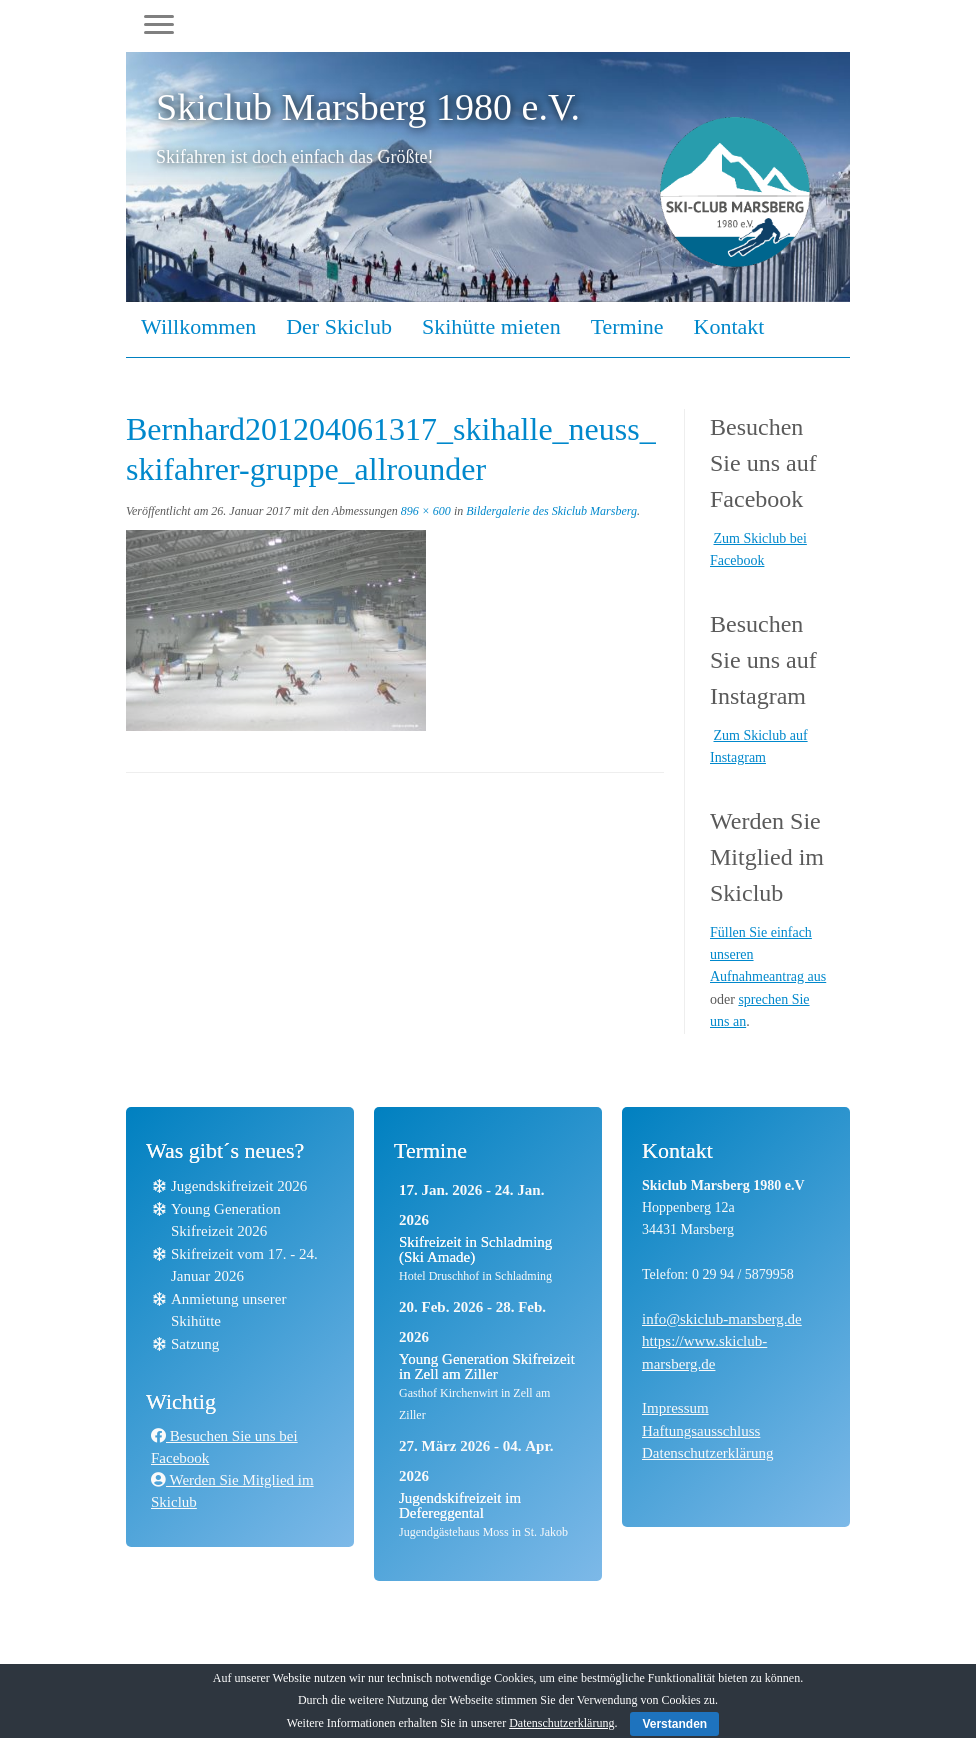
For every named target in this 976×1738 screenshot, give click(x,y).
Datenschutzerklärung (708, 1453)
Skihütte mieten (491, 326)
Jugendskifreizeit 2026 (239, 1186)
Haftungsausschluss (701, 1431)
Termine (627, 326)
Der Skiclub (339, 326)
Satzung (195, 1344)
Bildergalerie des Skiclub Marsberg (550, 511)
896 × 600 (424, 511)
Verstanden (674, 1724)
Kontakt (729, 326)
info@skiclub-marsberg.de (722, 1319)
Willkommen (198, 326)
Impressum (675, 1408)
